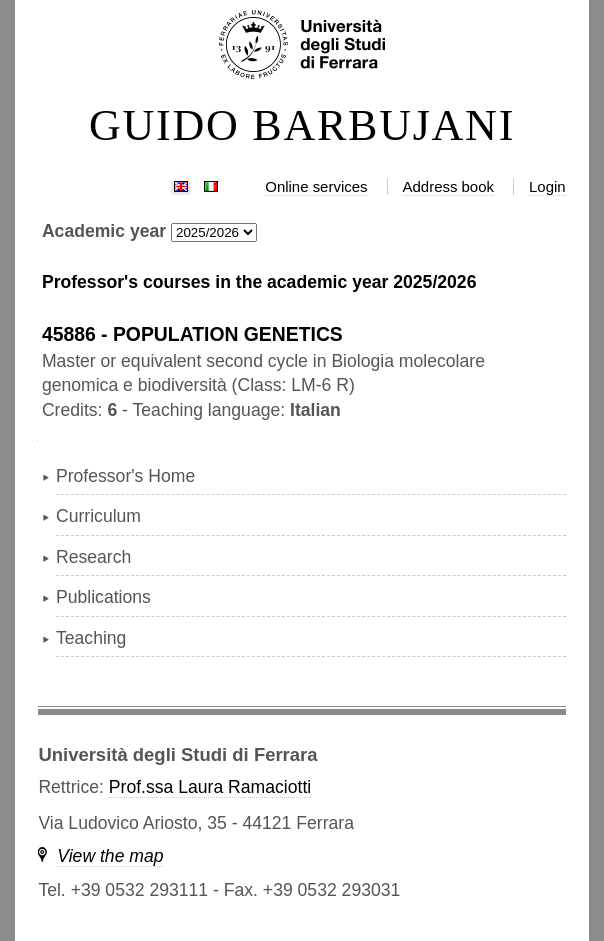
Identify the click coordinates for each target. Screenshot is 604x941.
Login (547, 186)
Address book (448, 186)
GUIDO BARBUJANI (302, 126)
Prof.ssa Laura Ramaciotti (210, 787)
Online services (316, 186)
